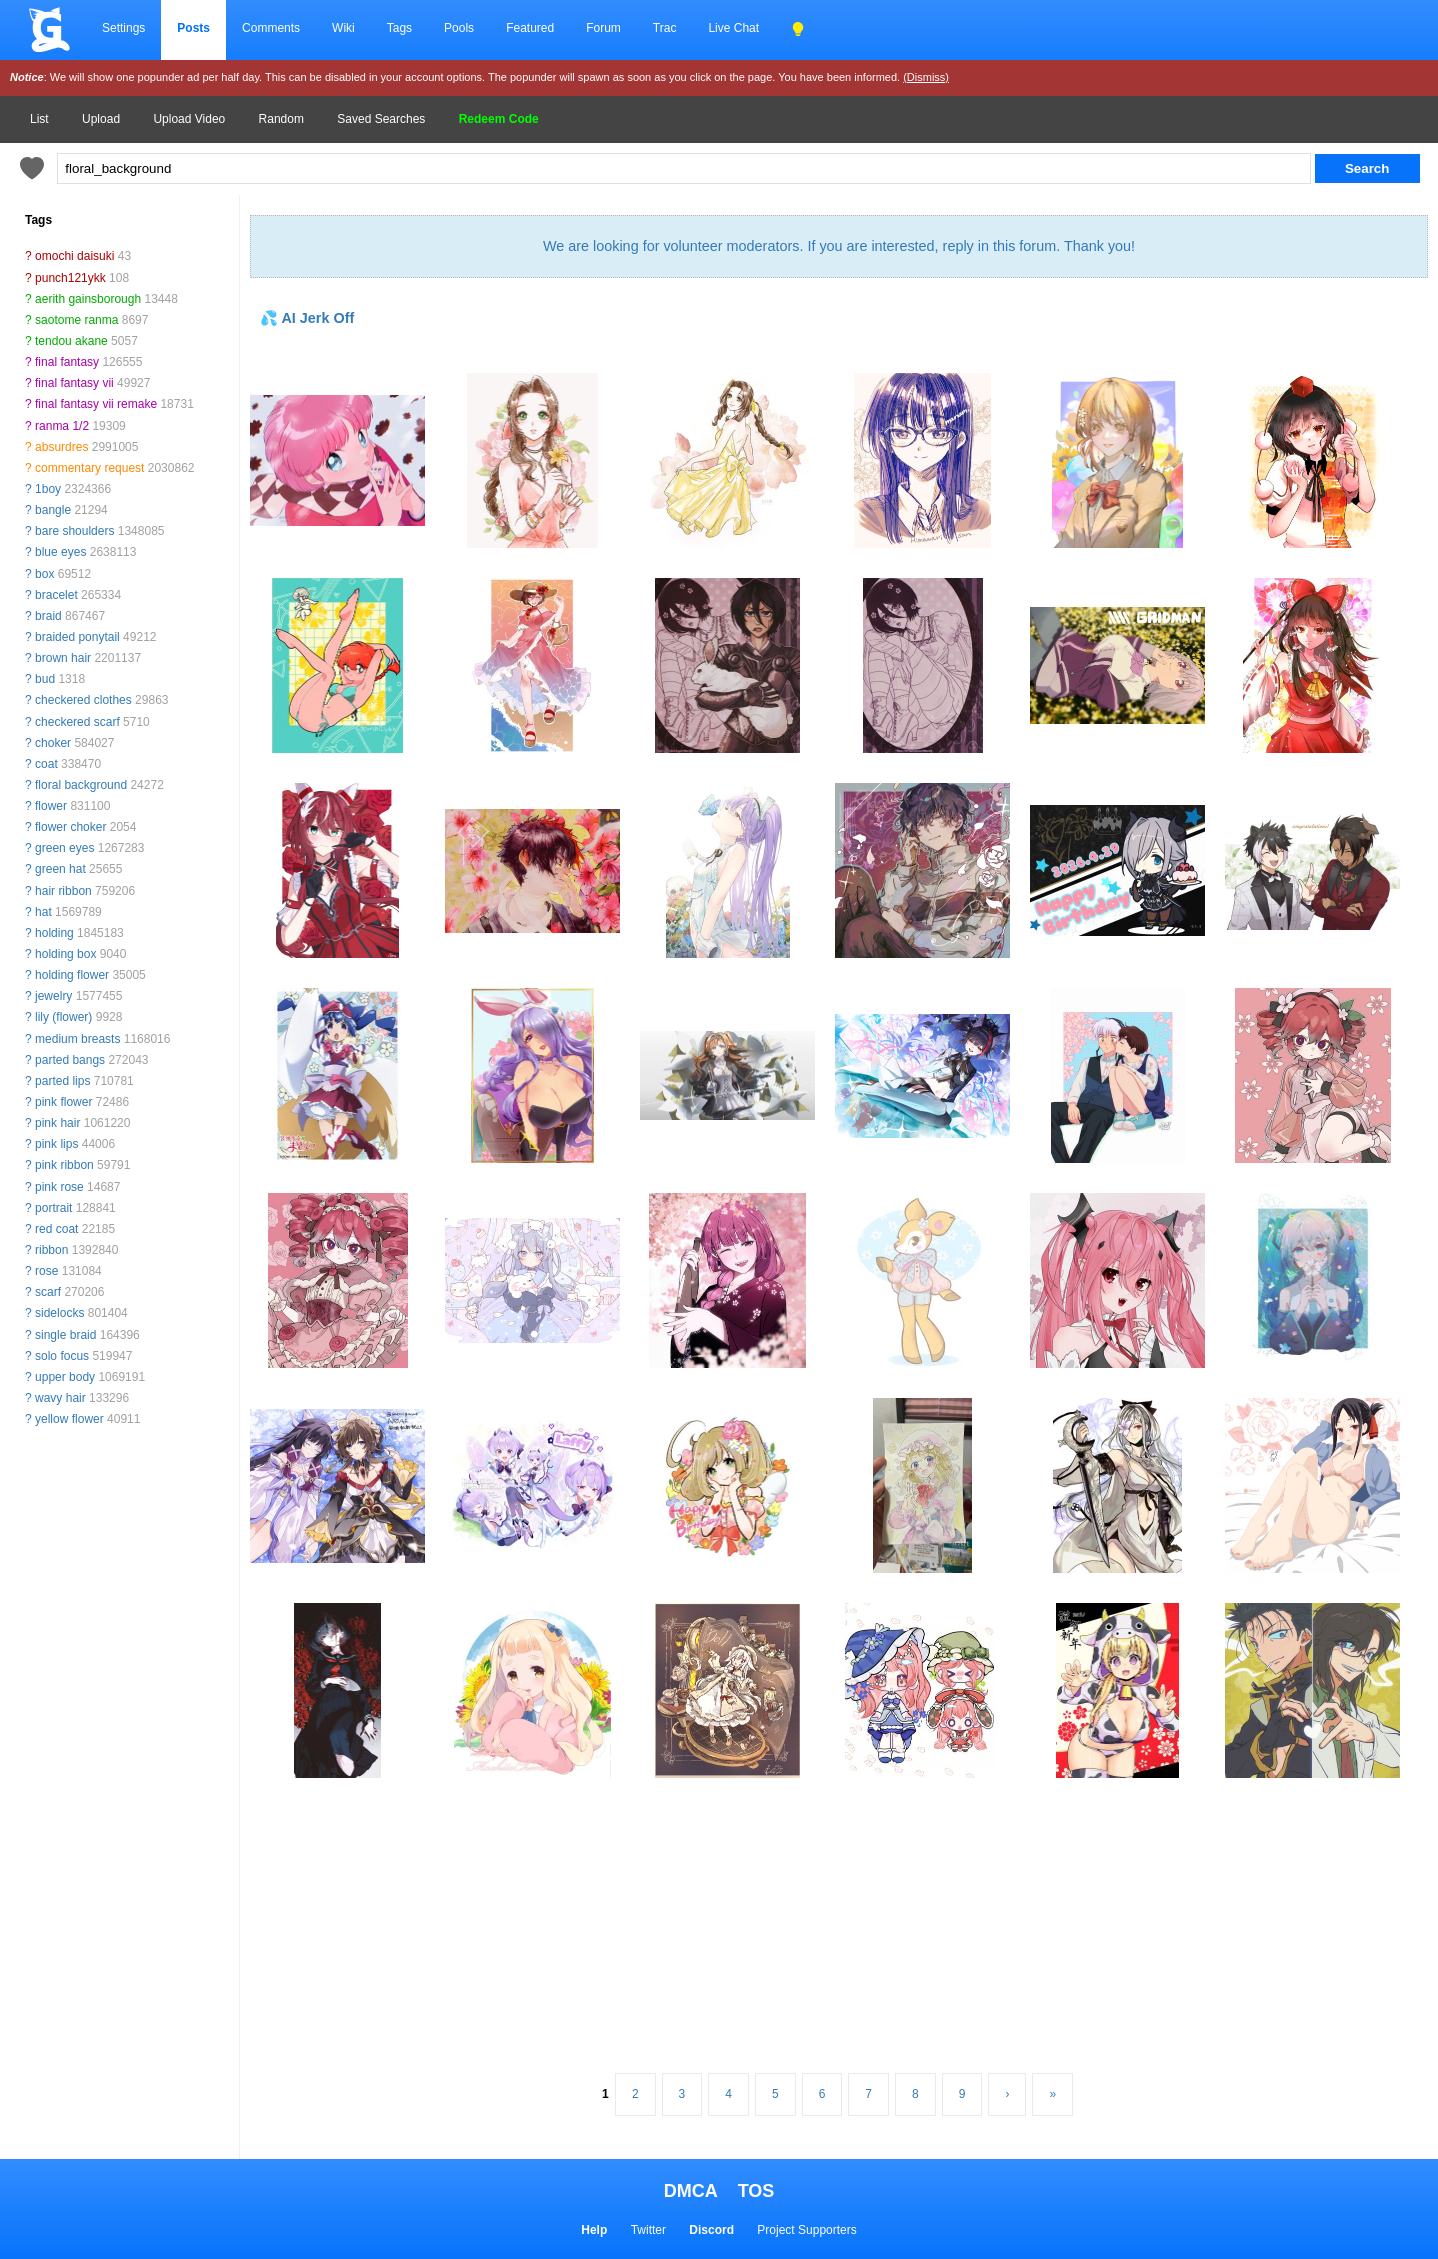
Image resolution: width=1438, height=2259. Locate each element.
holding (54, 933)
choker (53, 743)
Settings (123, 28)
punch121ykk (70, 278)
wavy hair (60, 1398)
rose (46, 1271)
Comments (271, 28)
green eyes (64, 848)
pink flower (63, 1102)
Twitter (648, 2230)
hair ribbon (63, 891)
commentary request (89, 468)
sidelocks (59, 1313)
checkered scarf (77, 722)
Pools (459, 28)
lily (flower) (63, 1017)
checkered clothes (83, 700)
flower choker (70, 827)
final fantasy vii (74, 383)
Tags (399, 28)
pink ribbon (64, 1165)
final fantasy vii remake (96, 404)
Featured (530, 28)
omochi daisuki (74, 256)
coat (46, 764)
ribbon (51, 1250)
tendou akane (71, 341)
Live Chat (733, 28)
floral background (81, 785)
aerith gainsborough (88, 299)
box (44, 574)
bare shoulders (74, 531)
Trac (665, 28)
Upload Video (189, 119)
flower (51, 806)
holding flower (72, 975)
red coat (56, 1229)
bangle (53, 510)
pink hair (57, 1123)
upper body (65, 1377)
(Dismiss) (926, 77)
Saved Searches (381, 119)
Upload (101, 119)
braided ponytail (77, 637)
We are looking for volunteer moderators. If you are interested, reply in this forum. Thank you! (839, 246)
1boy (48, 489)
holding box (65, 954)
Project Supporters (806, 2230)
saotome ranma (76, 320)
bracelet (56, 595)
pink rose (59, 1187)
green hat (60, 869)
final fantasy (67, 362)
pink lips (56, 1144)
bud (45, 679)
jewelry (53, 996)
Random (281, 119)
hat (43, 912)
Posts (193, 28)
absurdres (61, 447)
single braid (65, 1335)
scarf (48, 1292)
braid (48, 616)
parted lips (62, 1081)
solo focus (62, 1356)
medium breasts (77, 1039)
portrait (53, 1208)
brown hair (63, 658)
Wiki (343, 28)
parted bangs (70, 1060)
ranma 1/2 (62, 426)
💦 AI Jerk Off (307, 318)
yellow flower (69, 1419)
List (39, 119)
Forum (603, 28)
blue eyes (60, 552)
